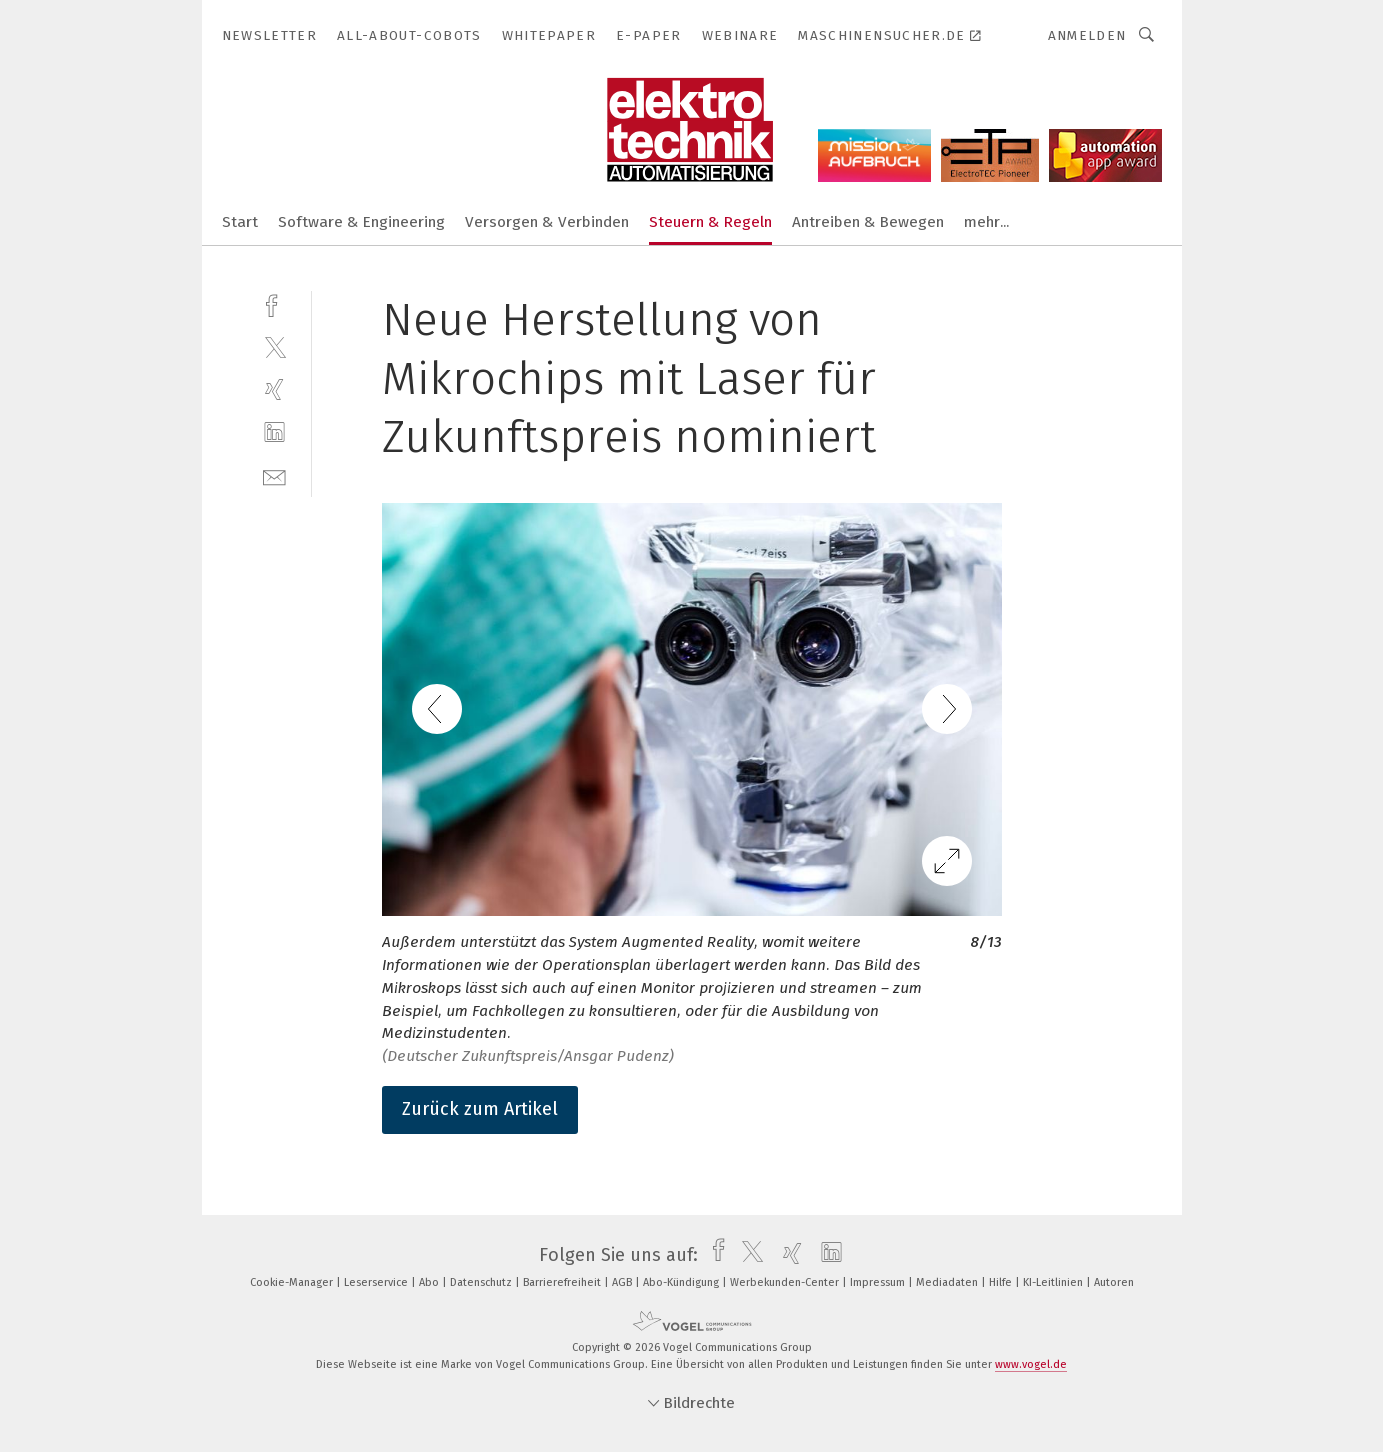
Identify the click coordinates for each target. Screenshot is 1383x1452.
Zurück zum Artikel (480, 1109)
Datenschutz (482, 1282)
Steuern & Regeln (710, 222)
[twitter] (274, 346)
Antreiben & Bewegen (868, 222)
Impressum (879, 1282)
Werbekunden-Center (786, 1282)
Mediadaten (948, 1282)
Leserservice (377, 1282)
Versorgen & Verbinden (547, 222)
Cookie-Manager (293, 1282)
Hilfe (1002, 1282)
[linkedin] (274, 432)
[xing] (274, 389)
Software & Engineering (361, 222)
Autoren (1114, 1282)
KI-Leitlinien (1054, 1282)
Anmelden (1087, 35)
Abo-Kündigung (682, 1282)
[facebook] (274, 303)
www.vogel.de (1031, 1364)
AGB (623, 1282)
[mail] (274, 475)
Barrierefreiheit (563, 1282)
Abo (430, 1282)
